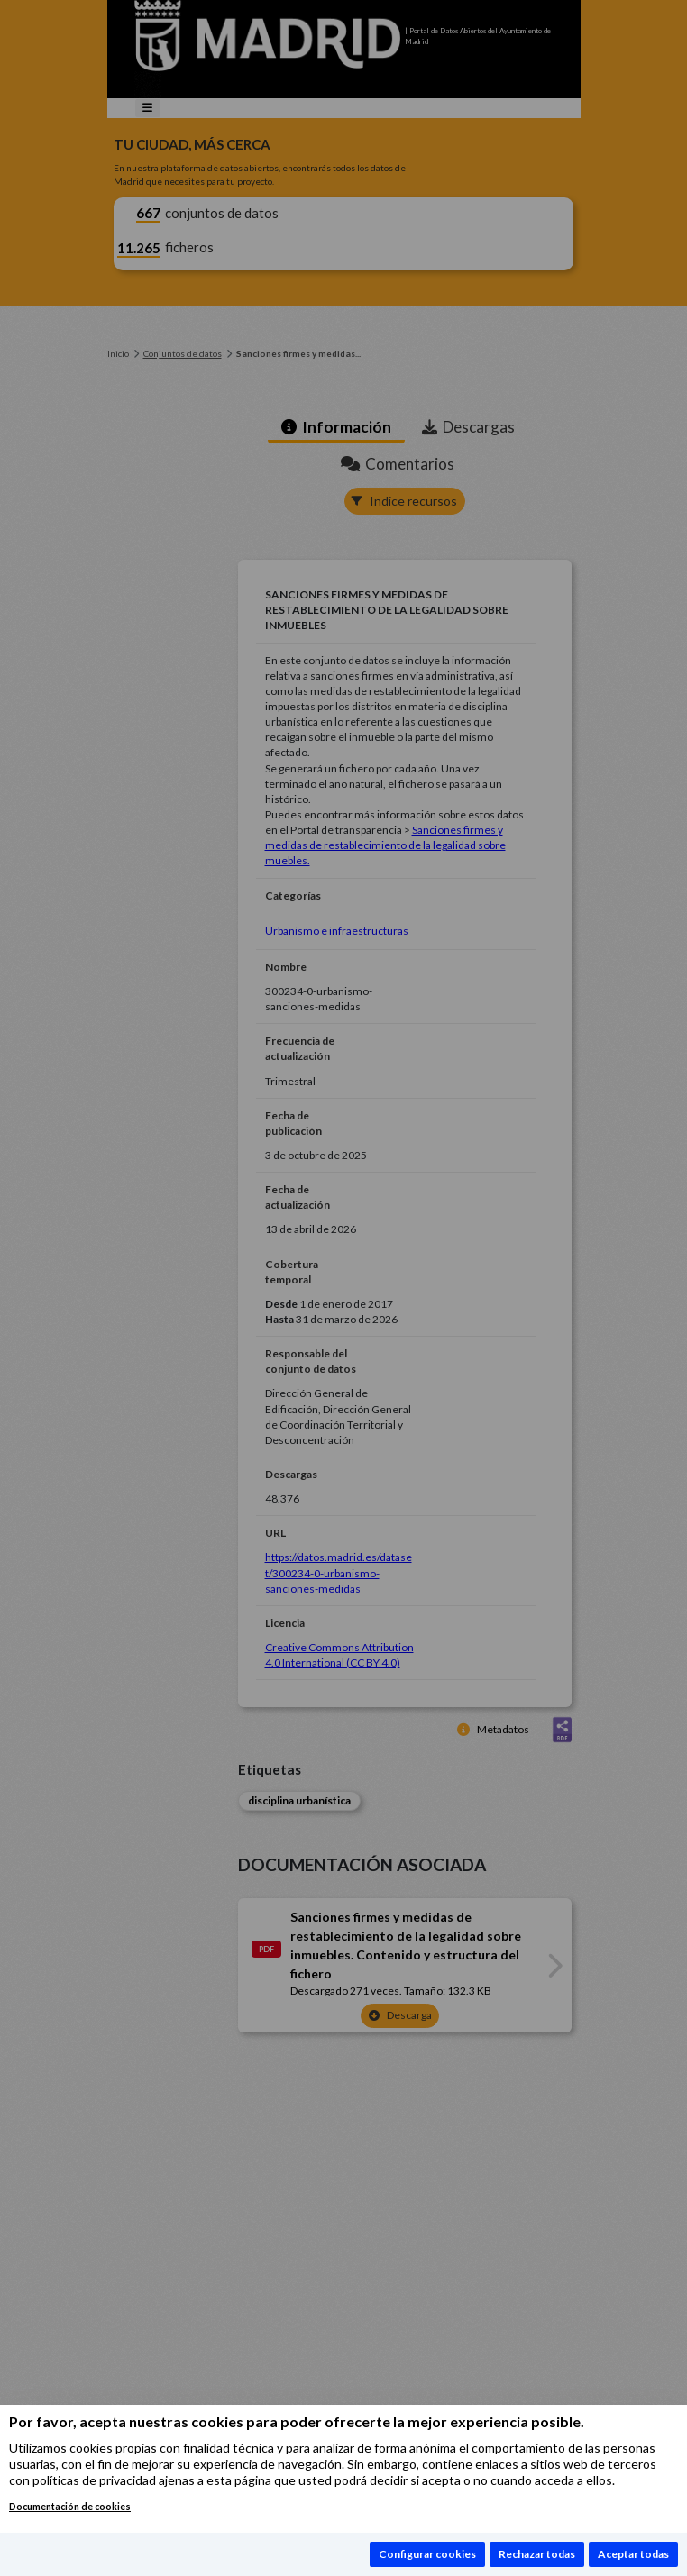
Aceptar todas (633, 2554)
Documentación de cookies (70, 2506)
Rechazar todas (537, 2554)
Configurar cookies (427, 2554)
